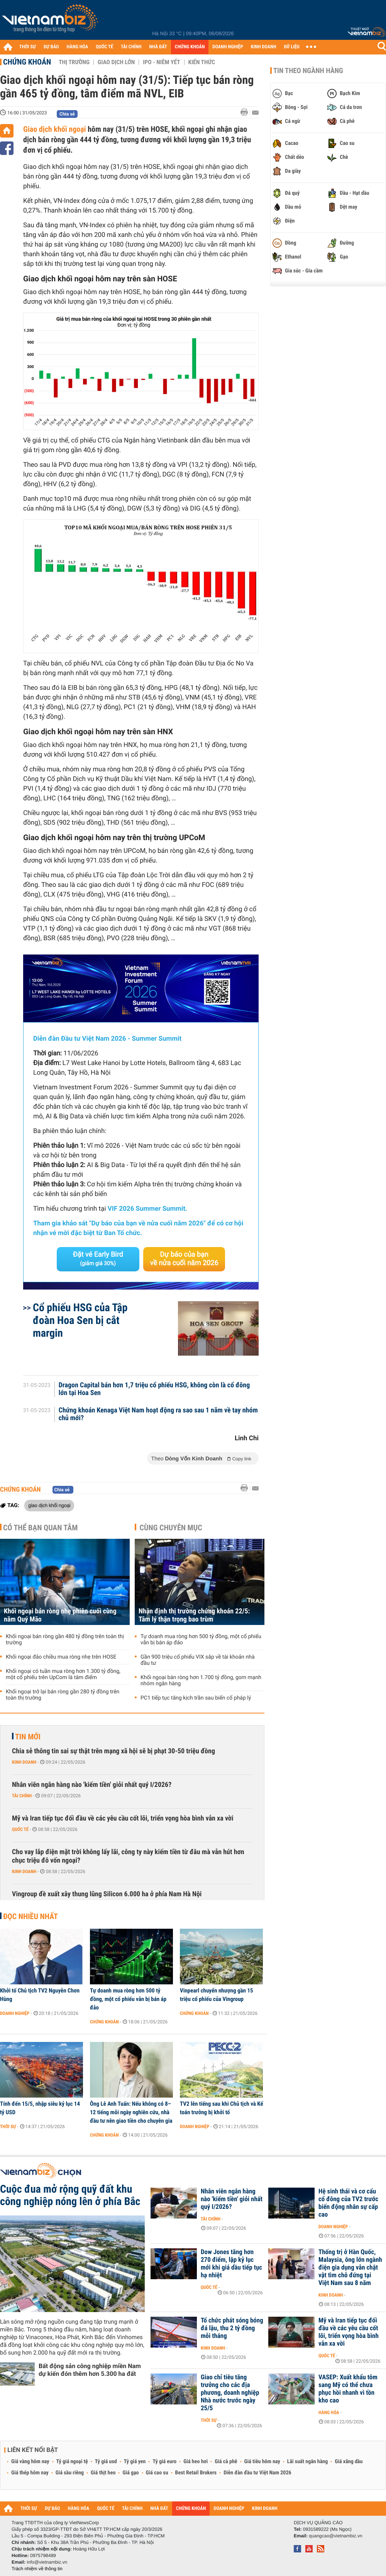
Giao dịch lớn (116, 62)
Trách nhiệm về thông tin (37, 2568)
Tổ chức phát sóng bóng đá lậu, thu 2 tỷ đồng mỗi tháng (232, 2328)
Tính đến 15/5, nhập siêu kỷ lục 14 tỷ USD (40, 2108)
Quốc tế (20, 1829)
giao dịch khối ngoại (49, 1505)
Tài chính (22, 1795)
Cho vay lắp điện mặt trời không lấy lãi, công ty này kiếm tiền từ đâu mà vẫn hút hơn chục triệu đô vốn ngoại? (128, 1856)
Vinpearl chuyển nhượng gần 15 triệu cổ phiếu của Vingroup (216, 1995)
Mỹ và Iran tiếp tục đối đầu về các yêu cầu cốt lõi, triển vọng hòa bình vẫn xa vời (123, 1818)
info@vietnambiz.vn (47, 2562)
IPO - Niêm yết (161, 62)
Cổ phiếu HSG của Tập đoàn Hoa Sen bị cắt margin (80, 1320)
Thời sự (8, 2126)
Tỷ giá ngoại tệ (72, 2461)
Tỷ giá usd (106, 2461)
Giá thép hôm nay (30, 2473)
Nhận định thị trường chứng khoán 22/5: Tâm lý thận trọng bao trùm (194, 1615)
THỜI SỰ (27, 47)
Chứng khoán (27, 61)
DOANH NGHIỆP (227, 47)
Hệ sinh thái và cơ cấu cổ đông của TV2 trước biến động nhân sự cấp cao (348, 2203)
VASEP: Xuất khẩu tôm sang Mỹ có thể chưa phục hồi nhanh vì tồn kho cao (348, 2389)
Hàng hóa (328, 2412)
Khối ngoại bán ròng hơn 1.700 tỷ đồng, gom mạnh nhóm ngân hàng (201, 1680)
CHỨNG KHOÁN (190, 47)
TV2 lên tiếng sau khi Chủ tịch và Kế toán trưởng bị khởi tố (221, 2108)
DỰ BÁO (51, 47)
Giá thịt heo (103, 2473)
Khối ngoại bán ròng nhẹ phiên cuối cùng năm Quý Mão (60, 1615)
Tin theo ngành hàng (308, 70)
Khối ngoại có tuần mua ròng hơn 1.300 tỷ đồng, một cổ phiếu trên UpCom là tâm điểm (63, 1674)
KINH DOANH (263, 47)
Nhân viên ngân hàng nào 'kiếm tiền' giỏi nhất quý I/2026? (91, 1785)
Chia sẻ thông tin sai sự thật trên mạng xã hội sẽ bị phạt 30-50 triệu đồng (113, 1751)
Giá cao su (157, 2473)
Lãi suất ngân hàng (307, 2461)
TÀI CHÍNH (131, 47)
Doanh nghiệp (14, 2013)
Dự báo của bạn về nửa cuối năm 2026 (184, 1259)
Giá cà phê (226, 2461)
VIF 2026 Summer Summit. (147, 1209)
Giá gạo (130, 2473)
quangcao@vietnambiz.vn (335, 2536)
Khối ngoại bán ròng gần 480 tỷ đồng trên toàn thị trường (65, 1639)
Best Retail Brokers (196, 2473)
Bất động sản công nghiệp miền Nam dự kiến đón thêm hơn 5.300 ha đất (90, 2369)
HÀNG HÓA (77, 47)
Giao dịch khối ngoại (55, 129)
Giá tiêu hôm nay (262, 2461)
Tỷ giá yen (135, 2461)
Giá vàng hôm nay (30, 2461)
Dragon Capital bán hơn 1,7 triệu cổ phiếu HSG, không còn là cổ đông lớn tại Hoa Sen (154, 1389)
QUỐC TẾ (104, 47)
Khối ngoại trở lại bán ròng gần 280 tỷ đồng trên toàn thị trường (62, 1695)
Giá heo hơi (195, 2461)
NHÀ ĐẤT (158, 47)
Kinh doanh (24, 1762)
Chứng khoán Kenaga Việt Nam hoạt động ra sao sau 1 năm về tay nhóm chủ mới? (158, 1414)
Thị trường (74, 62)
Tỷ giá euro (164, 2461)
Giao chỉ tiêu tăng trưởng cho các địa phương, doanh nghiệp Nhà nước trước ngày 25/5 (230, 2393)
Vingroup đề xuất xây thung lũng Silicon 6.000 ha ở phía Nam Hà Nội (106, 1894)
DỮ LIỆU (292, 47)
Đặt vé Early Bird (98, 1259)
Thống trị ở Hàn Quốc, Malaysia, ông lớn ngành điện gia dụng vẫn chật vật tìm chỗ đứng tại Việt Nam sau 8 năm (350, 2267)
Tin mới (28, 1736)
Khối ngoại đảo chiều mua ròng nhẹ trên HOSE (61, 1657)
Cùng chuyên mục (171, 1527)
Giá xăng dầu (348, 2461)
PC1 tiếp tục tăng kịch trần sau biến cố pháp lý (196, 1698)
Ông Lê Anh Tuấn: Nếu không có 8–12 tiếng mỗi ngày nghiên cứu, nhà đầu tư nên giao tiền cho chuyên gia (131, 2112)
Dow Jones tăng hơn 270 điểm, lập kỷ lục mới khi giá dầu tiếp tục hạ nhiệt (231, 2263)
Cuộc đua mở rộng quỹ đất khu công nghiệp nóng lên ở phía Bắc (70, 2195)
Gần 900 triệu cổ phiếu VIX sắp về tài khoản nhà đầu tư (198, 1660)
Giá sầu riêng (70, 2473)
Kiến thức (201, 62)
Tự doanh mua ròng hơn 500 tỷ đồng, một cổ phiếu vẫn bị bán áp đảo (201, 1639)
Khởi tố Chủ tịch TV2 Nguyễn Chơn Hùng (40, 1995)
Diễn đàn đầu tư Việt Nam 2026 (257, 2473)
